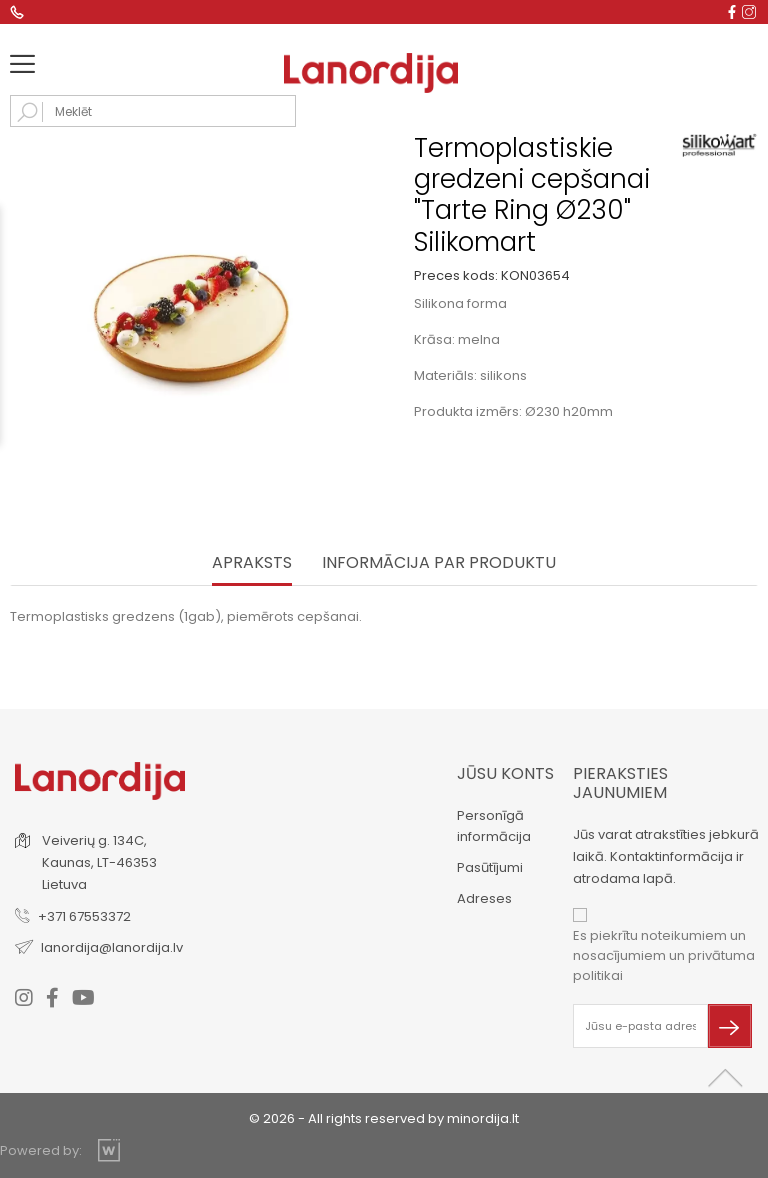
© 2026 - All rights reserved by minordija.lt (384, 1118)
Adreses (484, 898)
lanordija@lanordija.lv (112, 947)
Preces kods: (456, 275)
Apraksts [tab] (252, 563)
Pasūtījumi (490, 867)
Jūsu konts (505, 773)
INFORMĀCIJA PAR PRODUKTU (439, 563)
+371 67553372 (84, 916)
